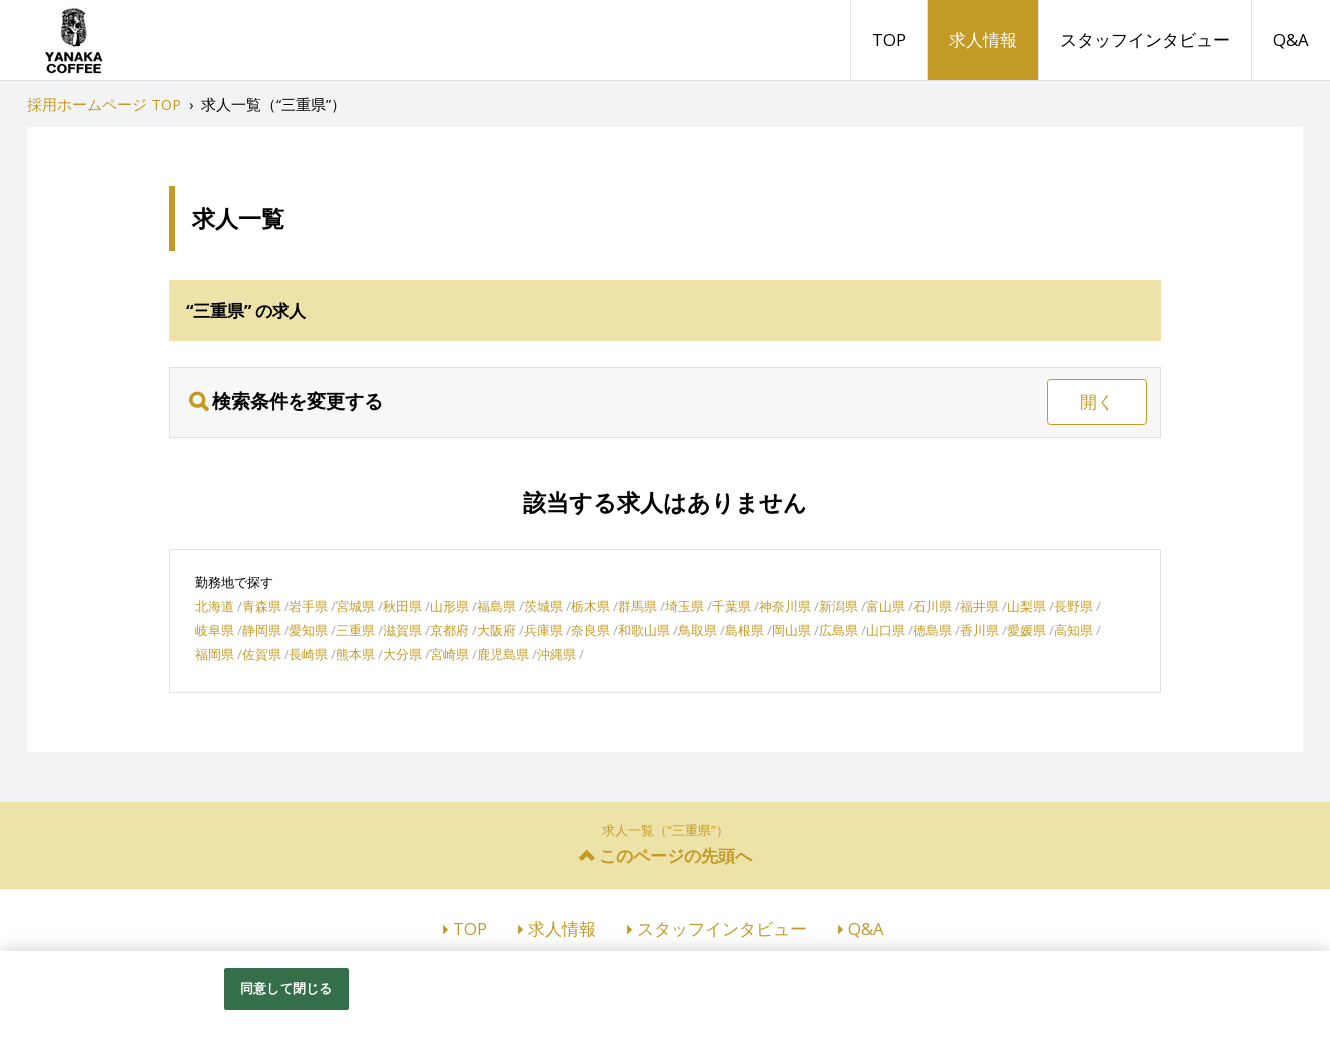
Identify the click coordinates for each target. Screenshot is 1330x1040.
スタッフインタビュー (1145, 39)
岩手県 (308, 606)
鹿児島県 (503, 654)
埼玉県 (684, 606)
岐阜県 (214, 630)
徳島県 (932, 630)
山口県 (885, 630)
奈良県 (590, 630)
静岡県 (261, 630)
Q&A (1291, 39)
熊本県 (355, 654)
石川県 (932, 606)
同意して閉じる (286, 988)
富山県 (885, 606)
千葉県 (731, 606)
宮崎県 (449, 654)
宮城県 (355, 606)
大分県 (402, 654)
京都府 (449, 630)
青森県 (261, 606)
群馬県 (637, 606)
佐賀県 (261, 654)
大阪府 (496, 630)
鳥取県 (697, 630)
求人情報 (983, 39)
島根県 (744, 630)
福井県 (979, 606)
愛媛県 (1026, 630)
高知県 (1073, 630)
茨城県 (543, 606)
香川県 (979, 630)
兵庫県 (543, 630)
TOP (889, 39)
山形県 (449, 606)
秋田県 (402, 606)
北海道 (214, 606)
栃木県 (590, 606)
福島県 (496, 606)
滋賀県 (402, 630)
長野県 (1073, 606)
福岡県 (214, 654)
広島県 (838, 630)
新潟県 (838, 606)
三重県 (355, 630)
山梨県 (1026, 606)
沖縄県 (556, 654)
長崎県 (308, 654)
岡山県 (791, 630)
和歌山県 (644, 630)
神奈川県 (785, 606)
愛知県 (308, 630)
